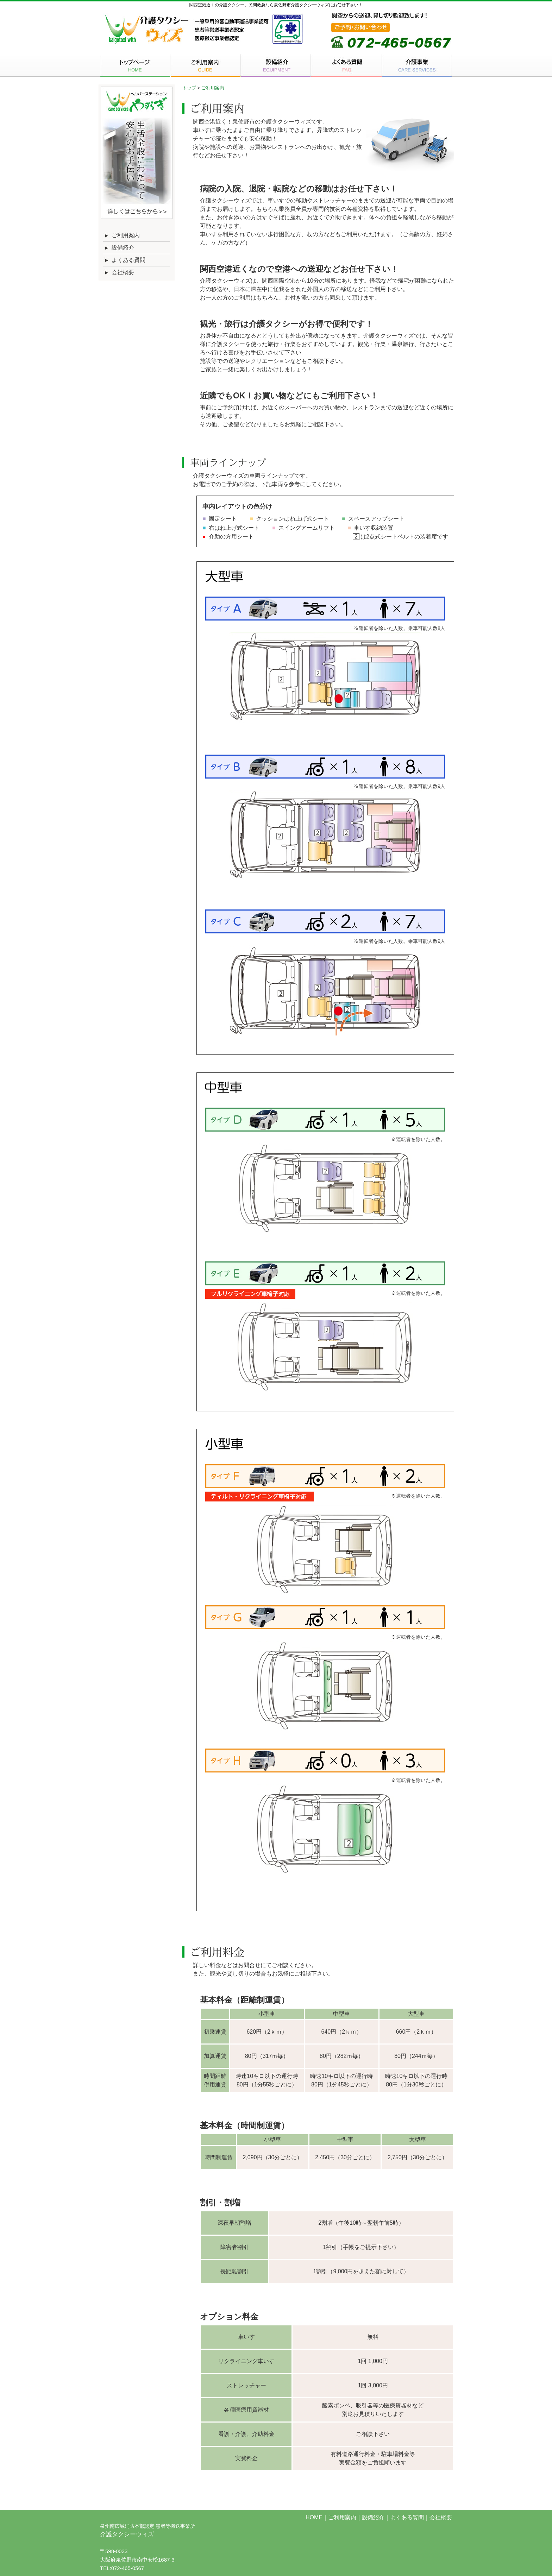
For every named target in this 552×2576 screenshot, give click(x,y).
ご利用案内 (121, 235)
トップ (189, 87)
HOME (314, 2517)
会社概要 (118, 272)
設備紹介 (118, 248)
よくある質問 (124, 260)
